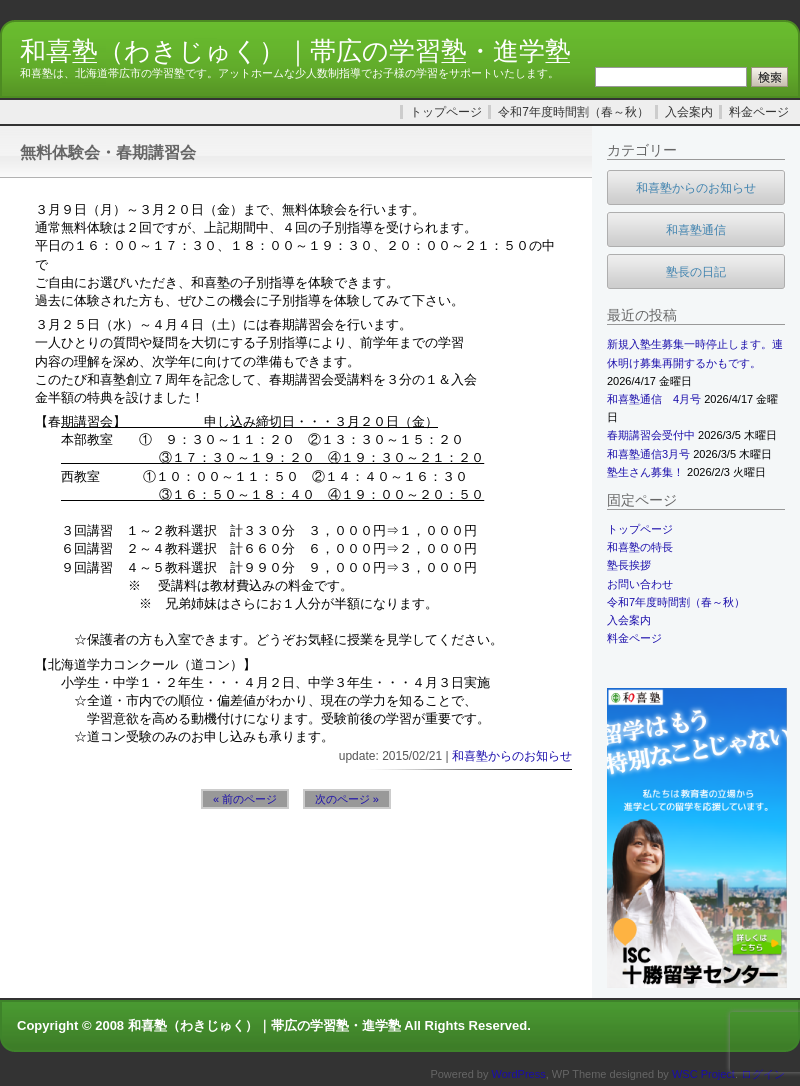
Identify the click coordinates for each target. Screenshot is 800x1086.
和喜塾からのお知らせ (512, 756)
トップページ (446, 112)
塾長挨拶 (629, 565)
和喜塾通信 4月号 (654, 399)
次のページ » (347, 799)
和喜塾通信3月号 (648, 454)
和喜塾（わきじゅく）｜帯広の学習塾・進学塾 (295, 51)
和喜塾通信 (696, 230)
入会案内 (689, 112)
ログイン (763, 1074)
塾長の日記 (696, 272)
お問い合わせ (640, 584)
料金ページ (759, 112)
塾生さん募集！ (645, 472)
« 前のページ (245, 799)
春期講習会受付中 (651, 435)
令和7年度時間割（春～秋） (573, 112)
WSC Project (703, 1074)
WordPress (519, 1074)
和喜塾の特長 (640, 547)
